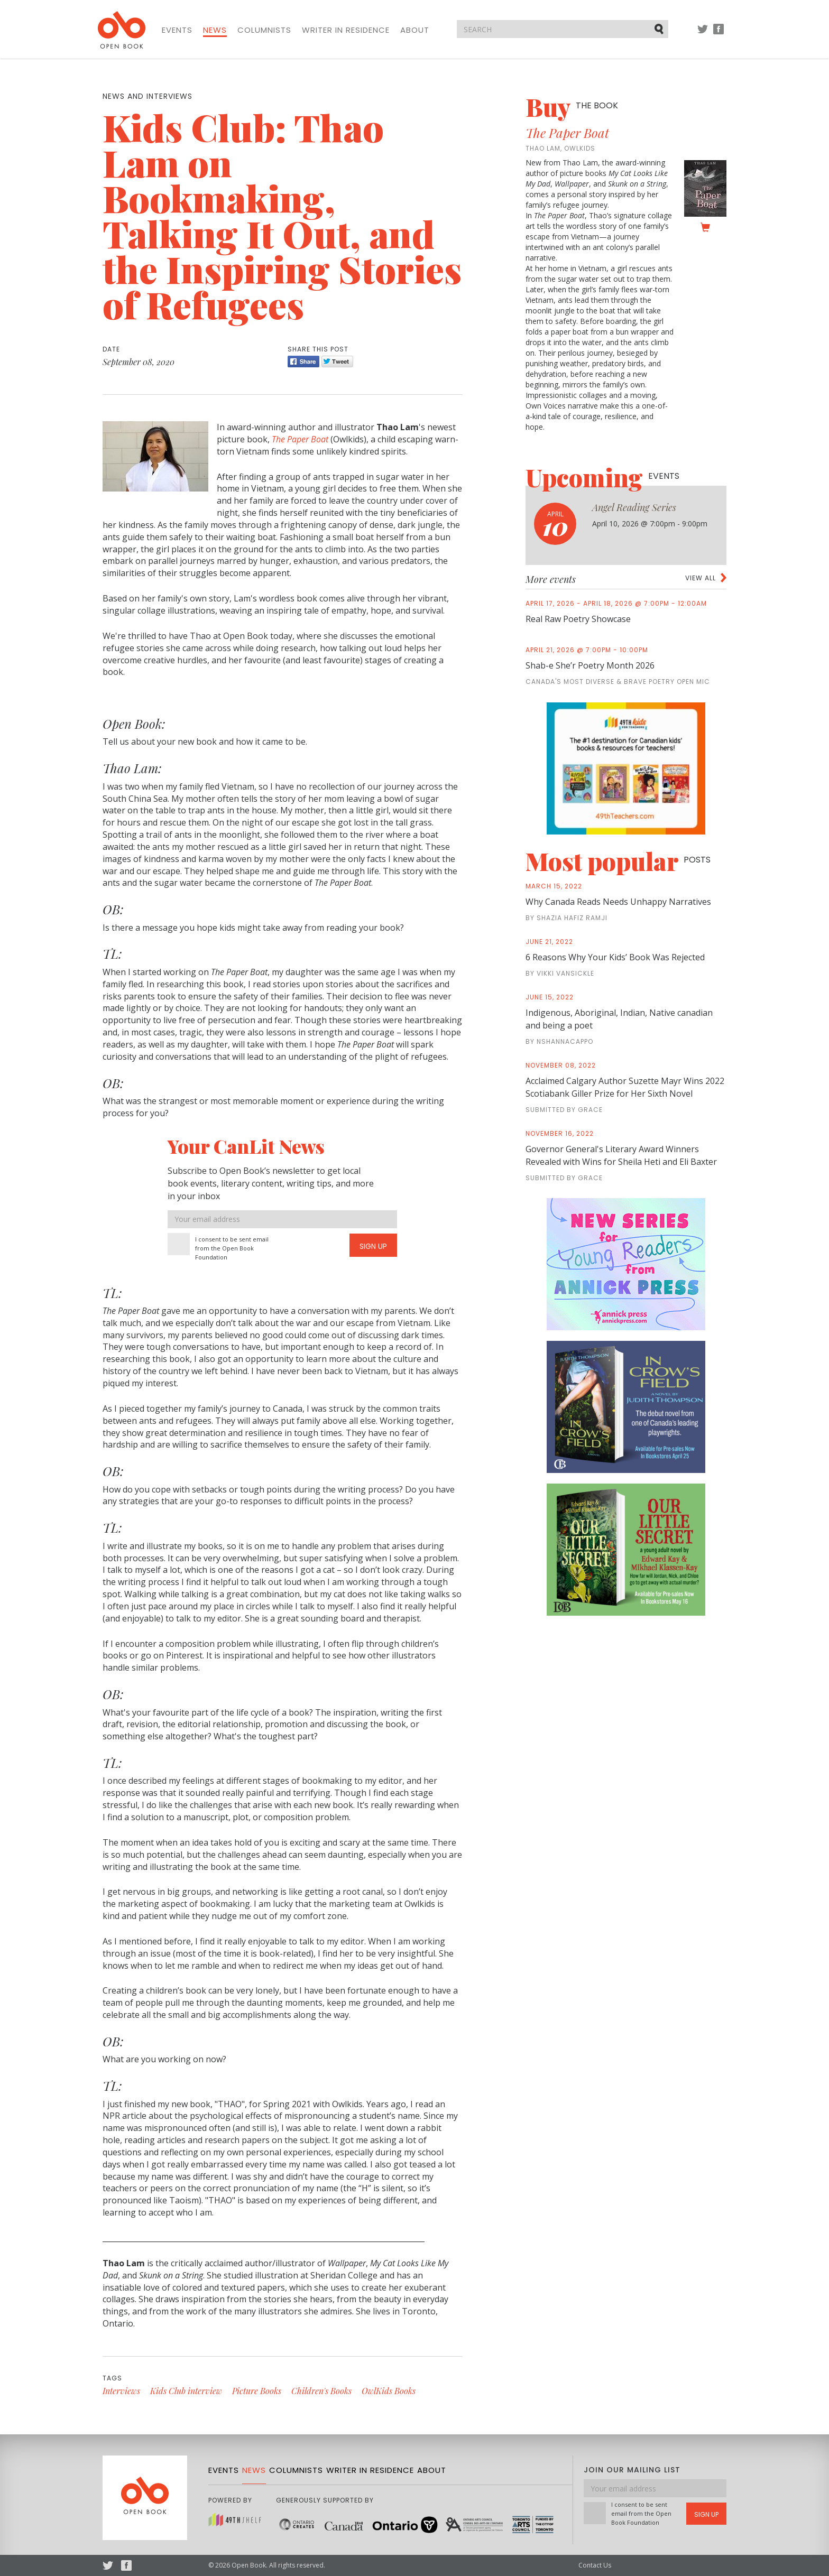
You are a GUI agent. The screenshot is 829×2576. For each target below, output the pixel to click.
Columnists (264, 30)
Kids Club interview (186, 2390)
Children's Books (321, 2390)
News (215, 30)
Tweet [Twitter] (337, 361)
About (414, 30)
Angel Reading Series (634, 507)
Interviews (121, 2390)
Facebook (126, 2565)
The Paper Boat (567, 132)
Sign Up (373, 1246)
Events (177, 30)
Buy (572, 106)
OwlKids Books (389, 2390)
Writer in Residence (346, 30)
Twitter (108, 2565)
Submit (659, 28)
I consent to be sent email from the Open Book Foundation (232, 1248)
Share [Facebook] (303, 361)
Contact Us (594, 2565)
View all (700, 577)
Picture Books (256, 2390)
